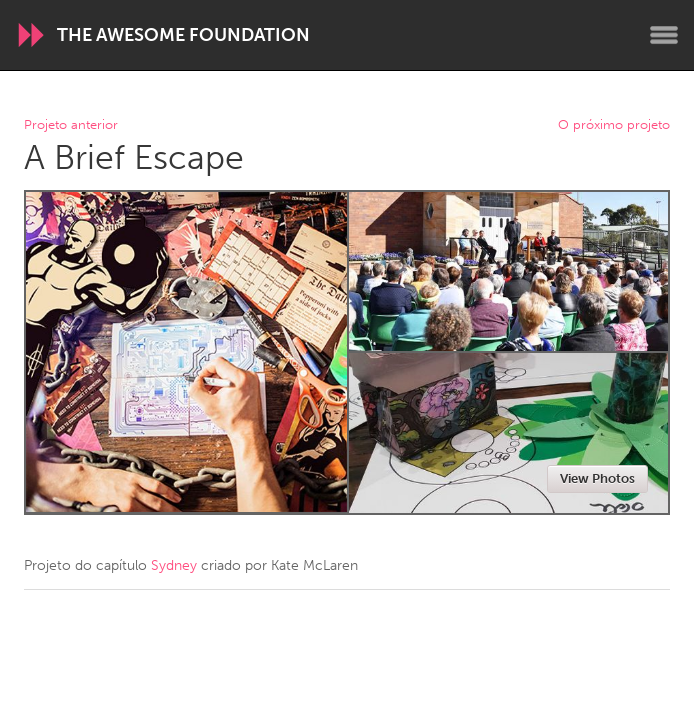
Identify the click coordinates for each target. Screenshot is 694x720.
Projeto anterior (71, 125)
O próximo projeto (614, 125)
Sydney (174, 565)
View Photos (597, 478)
